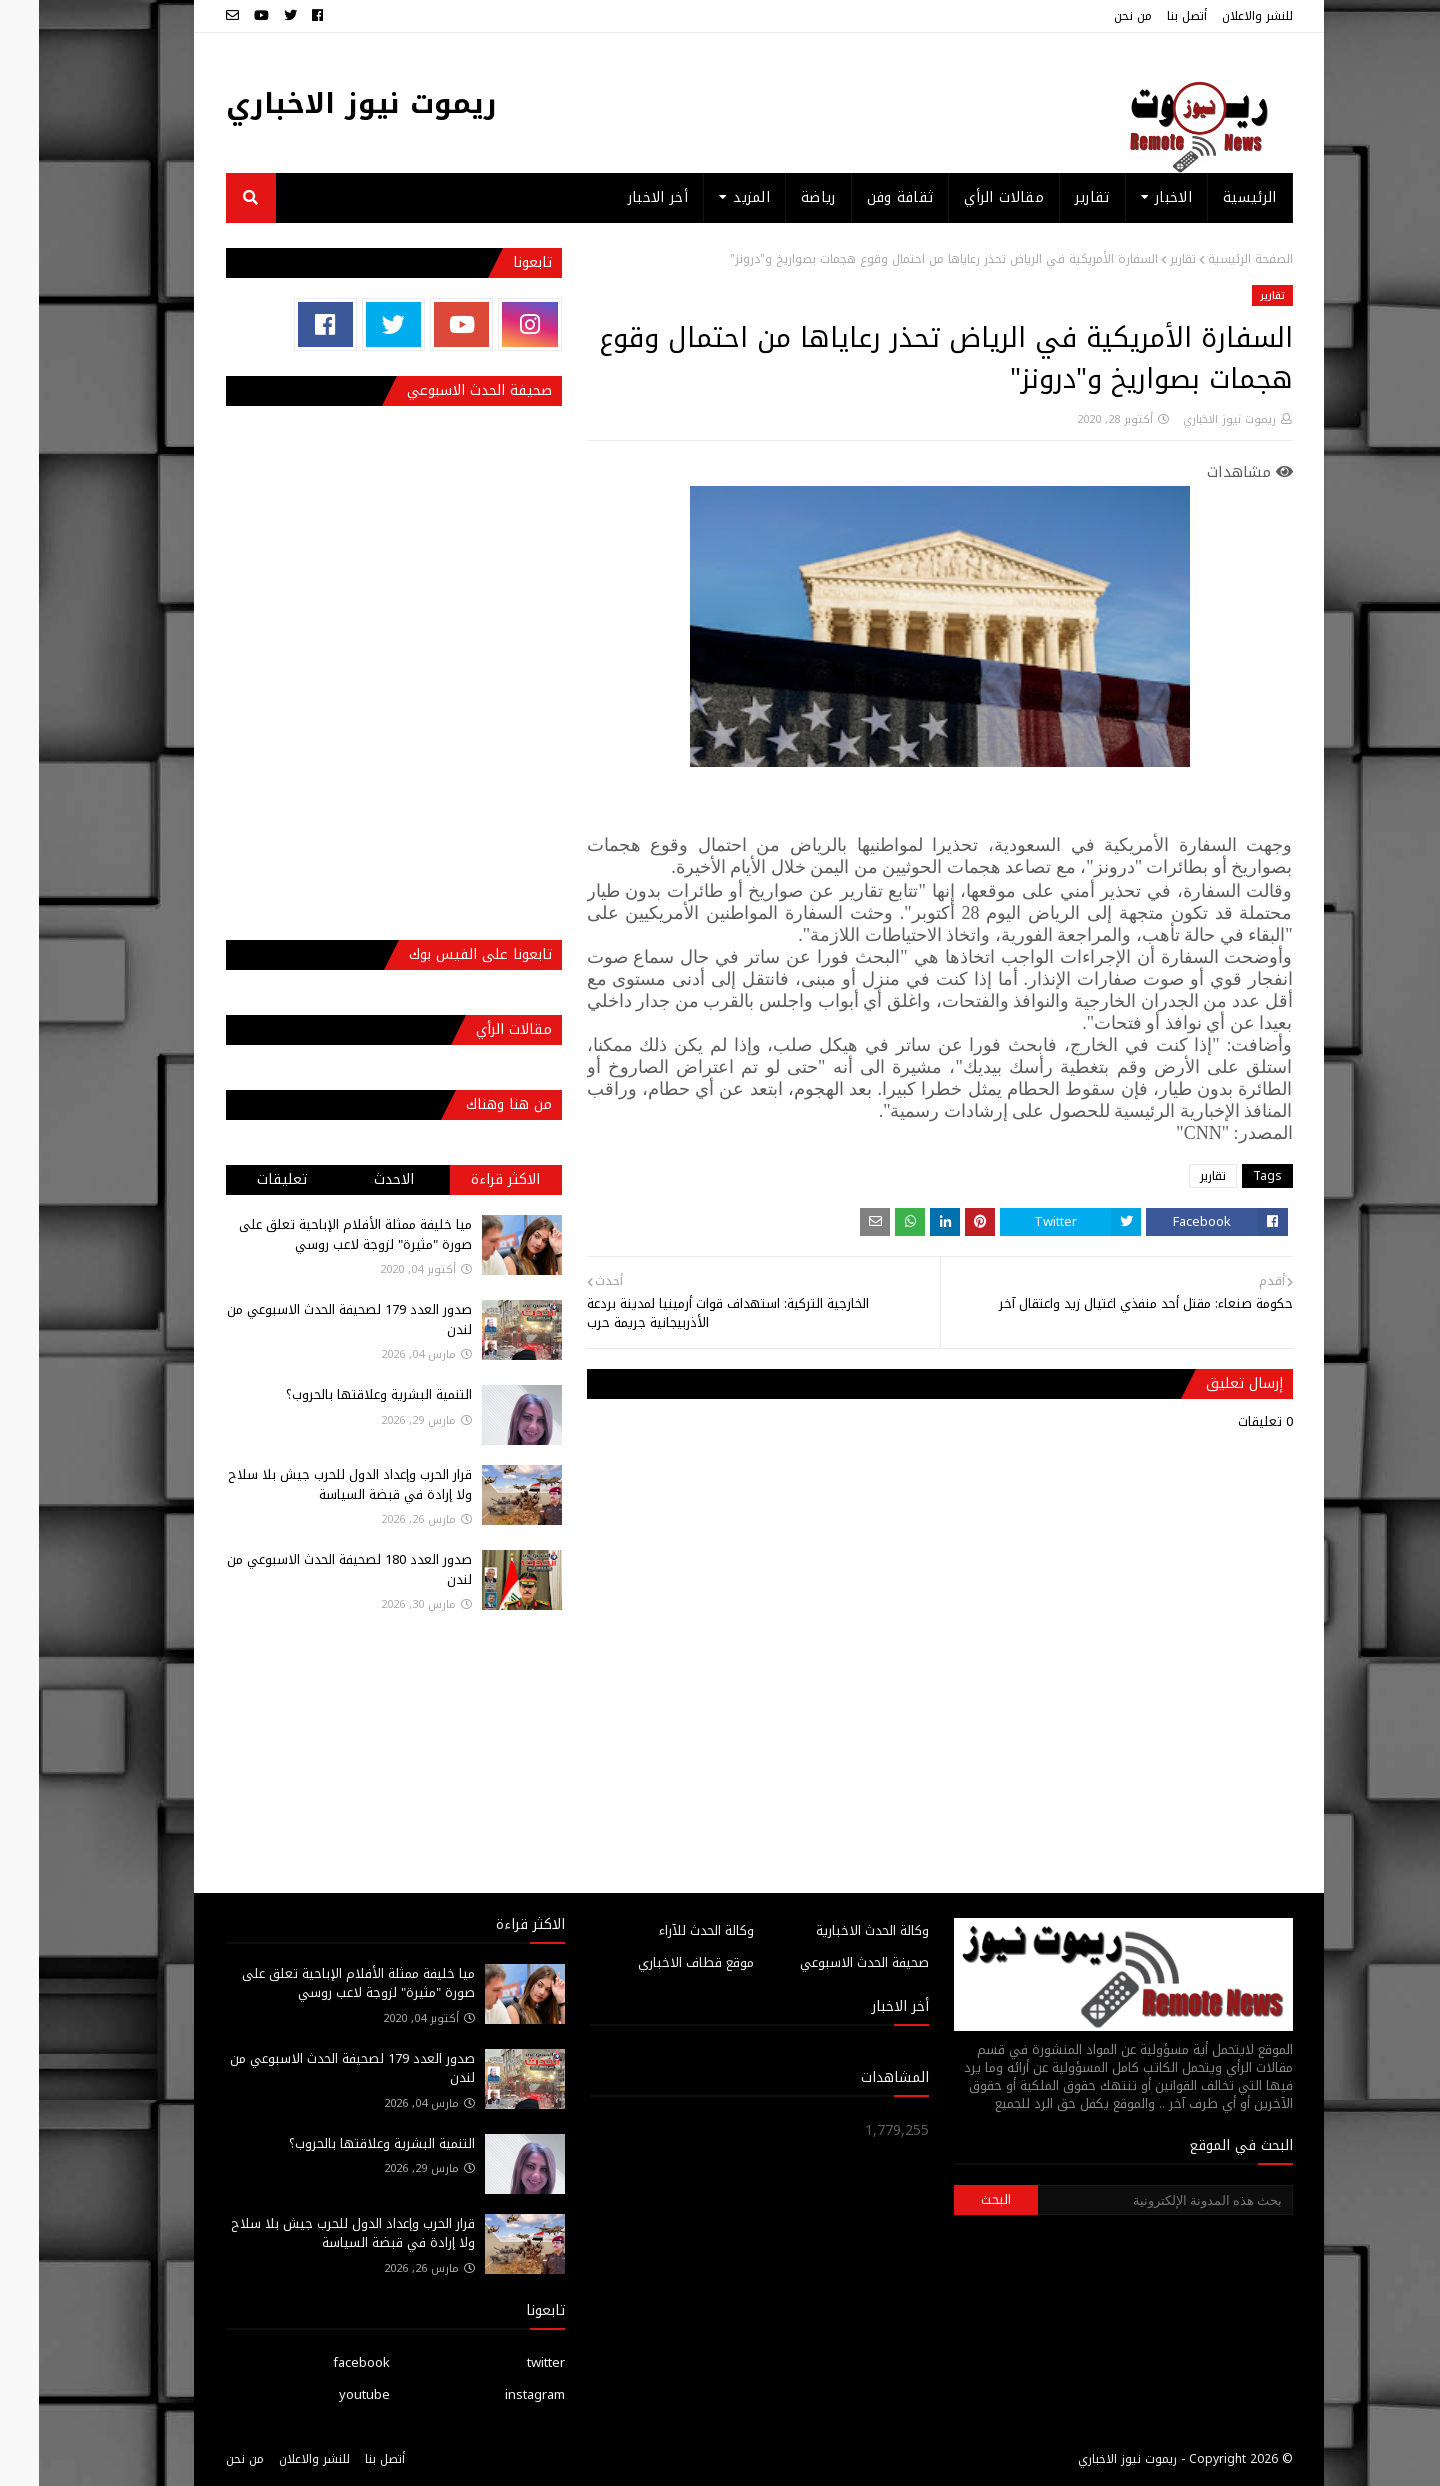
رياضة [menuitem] (779, 197)
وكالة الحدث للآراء (667, 1930)
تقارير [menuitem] (1053, 197)
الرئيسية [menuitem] (1210, 197)
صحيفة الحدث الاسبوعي (825, 1962)
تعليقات (243, 1179)
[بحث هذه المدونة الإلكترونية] (1126, 2200)
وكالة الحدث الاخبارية (833, 1930)
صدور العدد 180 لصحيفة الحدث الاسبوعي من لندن (310, 1569)
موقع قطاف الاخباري (657, 1962)
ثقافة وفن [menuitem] (861, 197)
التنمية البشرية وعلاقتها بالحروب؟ (340, 1394)
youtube (325, 2394)
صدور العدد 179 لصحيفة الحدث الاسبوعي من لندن (310, 1319)
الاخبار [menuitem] (1134, 197)
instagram (496, 2394)
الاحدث (355, 1179)
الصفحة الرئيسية (1211, 259)
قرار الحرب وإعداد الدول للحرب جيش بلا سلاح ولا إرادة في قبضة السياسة (311, 1484)
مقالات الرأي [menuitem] (965, 197)
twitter (507, 2362)
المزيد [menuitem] (712, 197)
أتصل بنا (1148, 16)
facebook (322, 2362)
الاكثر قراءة (466, 1179)
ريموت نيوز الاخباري (322, 103)
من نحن (1094, 16)
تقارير (1144, 259)
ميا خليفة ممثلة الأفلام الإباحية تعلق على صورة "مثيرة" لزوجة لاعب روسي (316, 1234)
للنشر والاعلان (1218, 16)
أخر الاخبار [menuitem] (619, 197)
